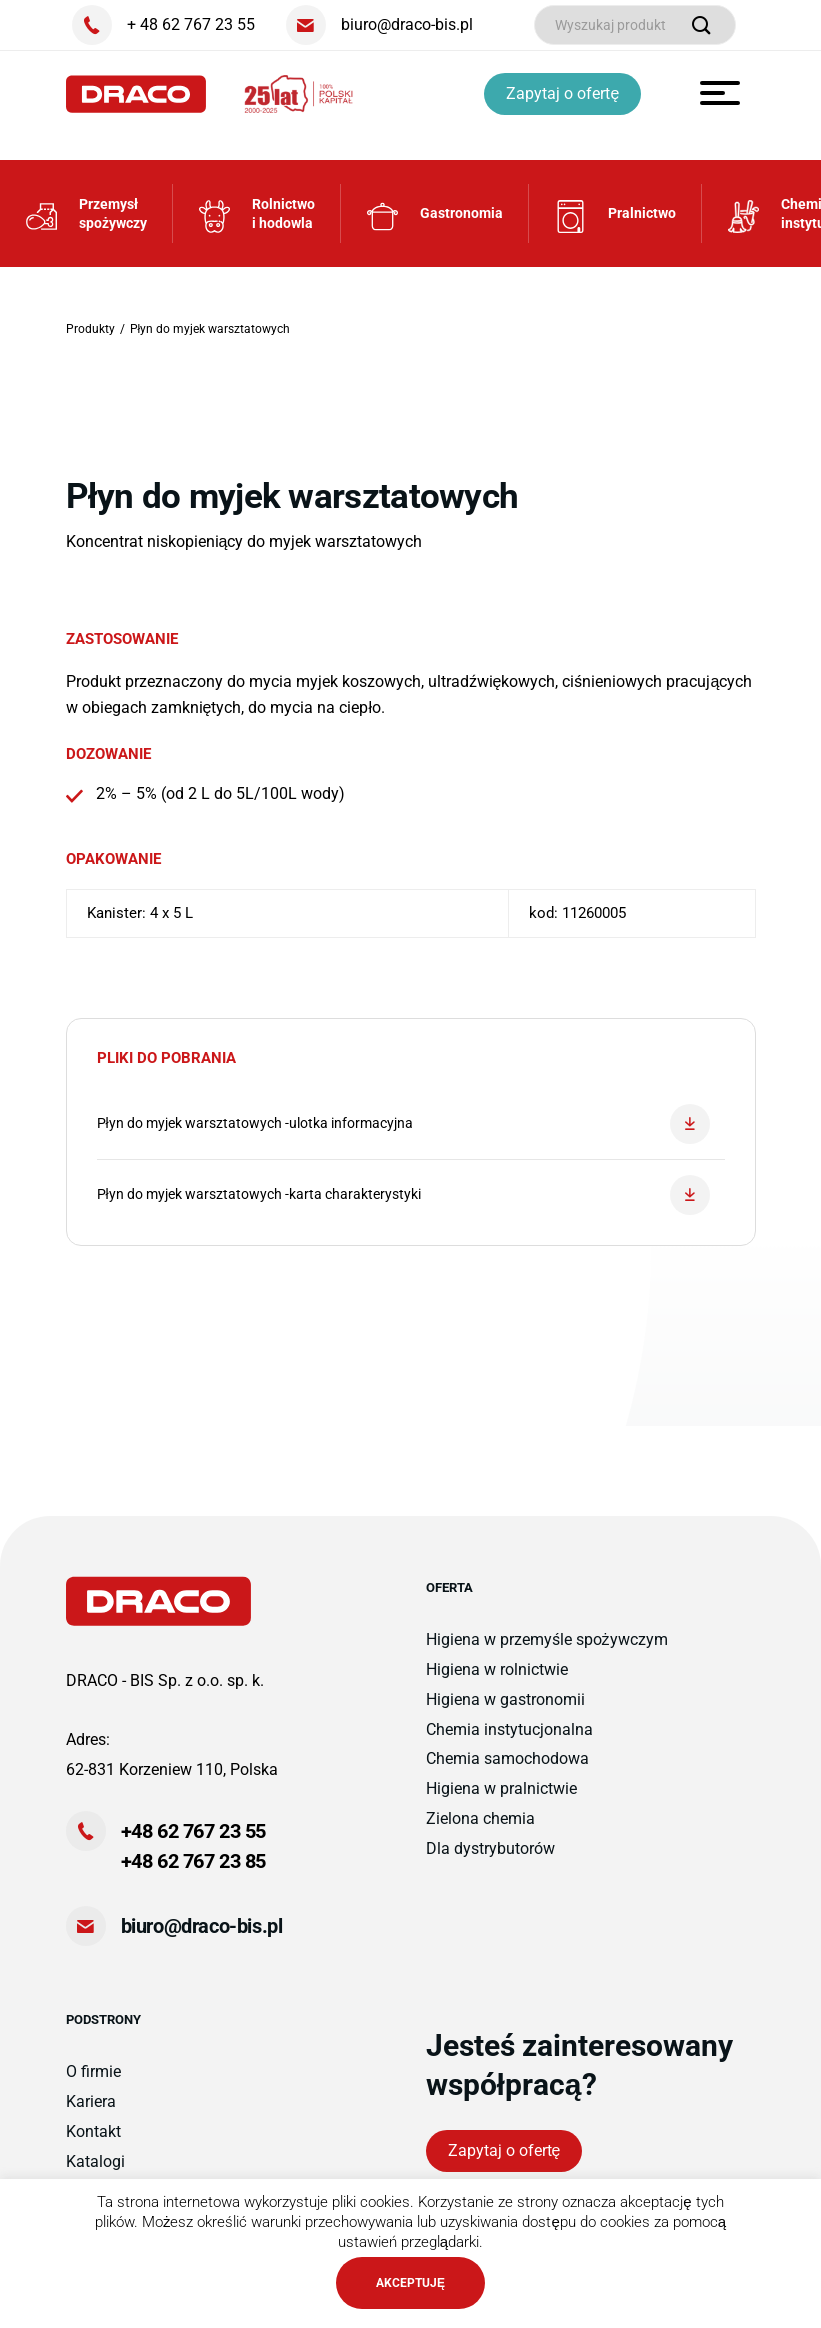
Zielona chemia (480, 1818)
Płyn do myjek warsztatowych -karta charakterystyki (403, 1195)
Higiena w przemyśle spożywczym (547, 1639)
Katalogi (95, 2161)
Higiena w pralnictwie (501, 1788)
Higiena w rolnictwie (497, 1669)
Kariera (91, 2101)
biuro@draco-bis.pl (202, 1926)
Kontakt (93, 2131)
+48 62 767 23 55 (194, 1831)
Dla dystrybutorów (490, 1848)
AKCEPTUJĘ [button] (410, 2283)
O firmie (93, 2071)
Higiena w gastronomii (505, 1699)
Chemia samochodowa (507, 1758)
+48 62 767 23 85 (194, 1861)
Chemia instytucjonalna (509, 1729)
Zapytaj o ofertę (562, 93)
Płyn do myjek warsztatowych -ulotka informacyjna (403, 1124)
